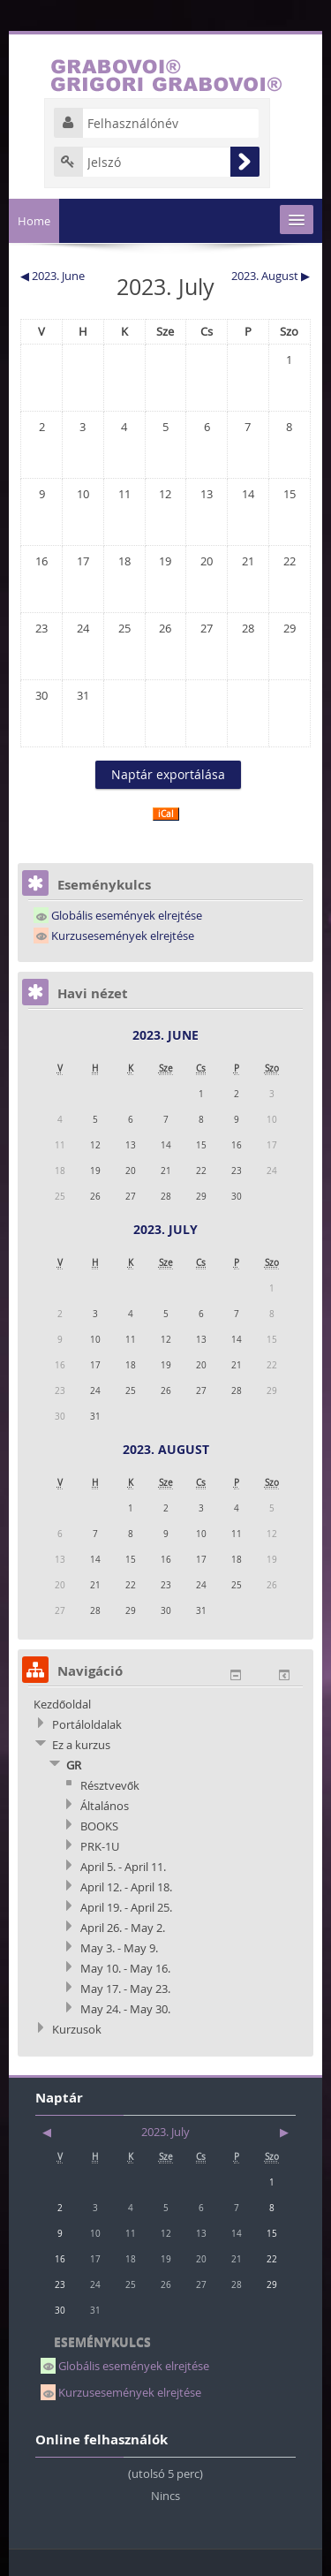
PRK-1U (99, 1846)
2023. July (165, 1229)
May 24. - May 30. (125, 2009)
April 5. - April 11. (123, 1867)
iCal (166, 814)
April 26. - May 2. (122, 1928)
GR (73, 1765)
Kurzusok (77, 2029)
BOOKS (99, 1826)
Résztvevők (109, 1785)
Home (34, 221)
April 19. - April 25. (126, 1907)
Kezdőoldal (62, 1704)
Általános (104, 1806)
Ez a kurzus (81, 1745)
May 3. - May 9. (119, 1948)
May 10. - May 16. (125, 1968)
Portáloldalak (87, 1724)
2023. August (166, 1449)
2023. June (165, 1035)
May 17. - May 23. (125, 1988)
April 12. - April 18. (126, 1887)
